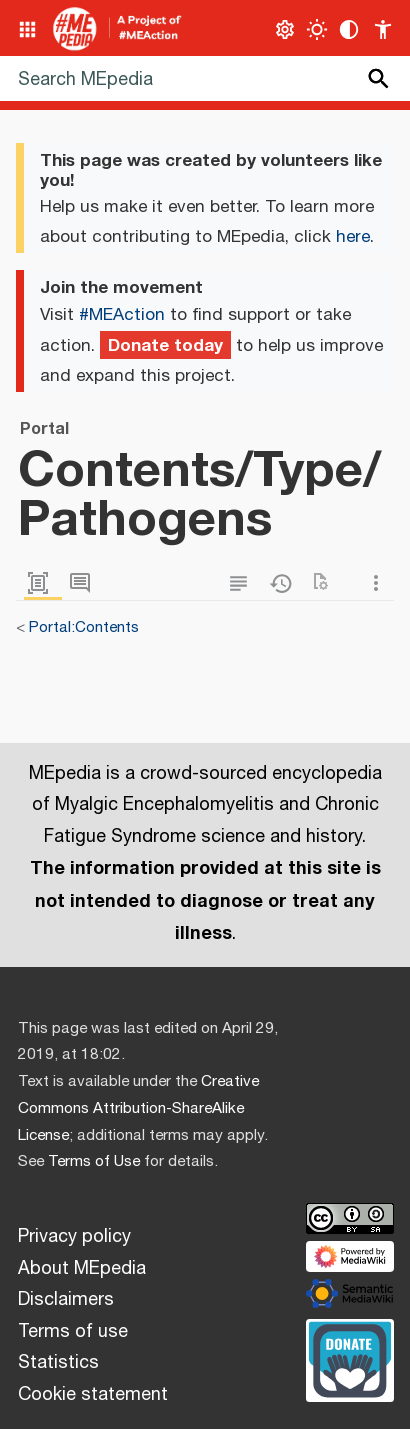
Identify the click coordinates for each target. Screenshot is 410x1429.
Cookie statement (93, 1395)
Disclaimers (66, 1300)
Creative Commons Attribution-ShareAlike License (138, 1108)
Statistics (58, 1363)
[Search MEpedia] (205, 78)
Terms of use (73, 1332)
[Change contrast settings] (349, 29)
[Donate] (350, 1358)
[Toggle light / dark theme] (317, 29)
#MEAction (122, 315)
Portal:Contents (84, 627)
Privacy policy (74, 1237)
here (353, 237)
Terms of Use (94, 1161)
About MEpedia (82, 1269)
